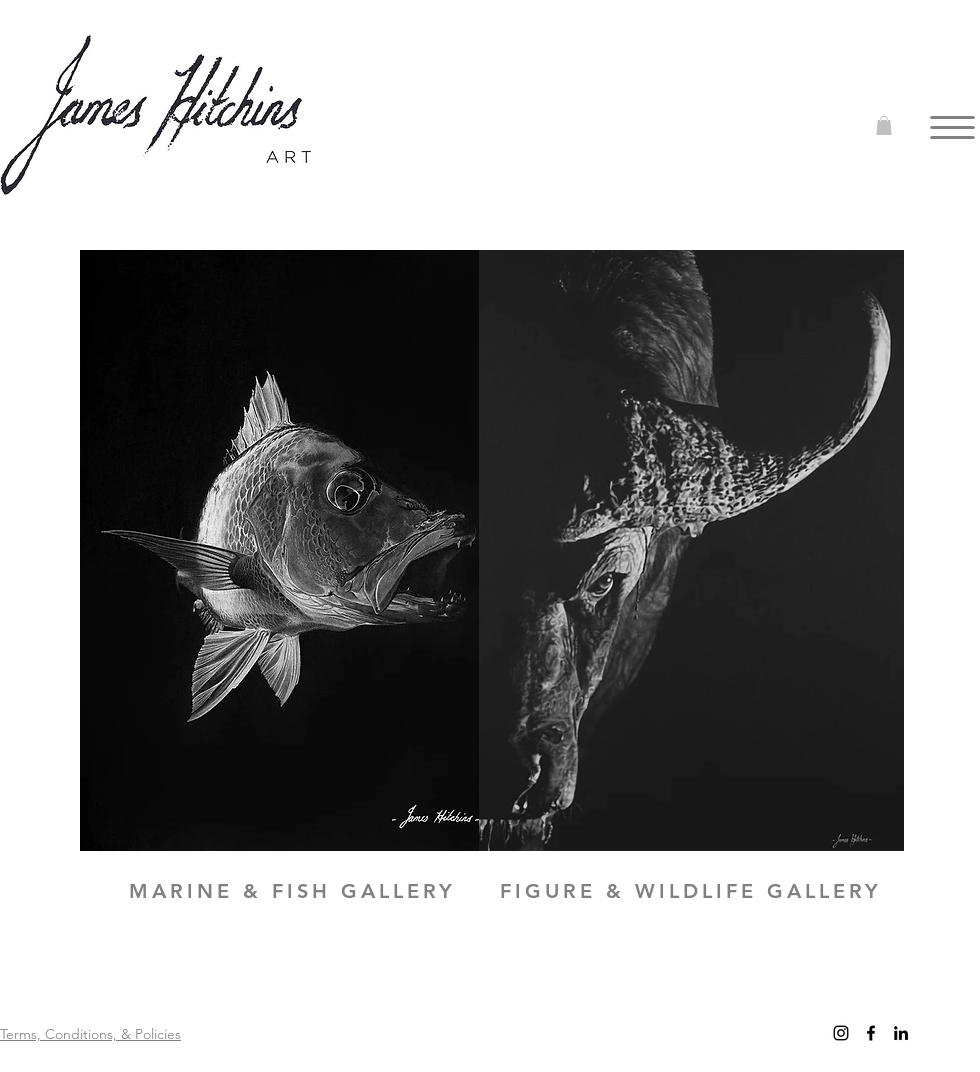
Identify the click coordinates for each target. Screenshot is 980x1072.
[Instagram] (841, 1033)
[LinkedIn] (901, 1033)
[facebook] (871, 1033)
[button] (884, 125)
